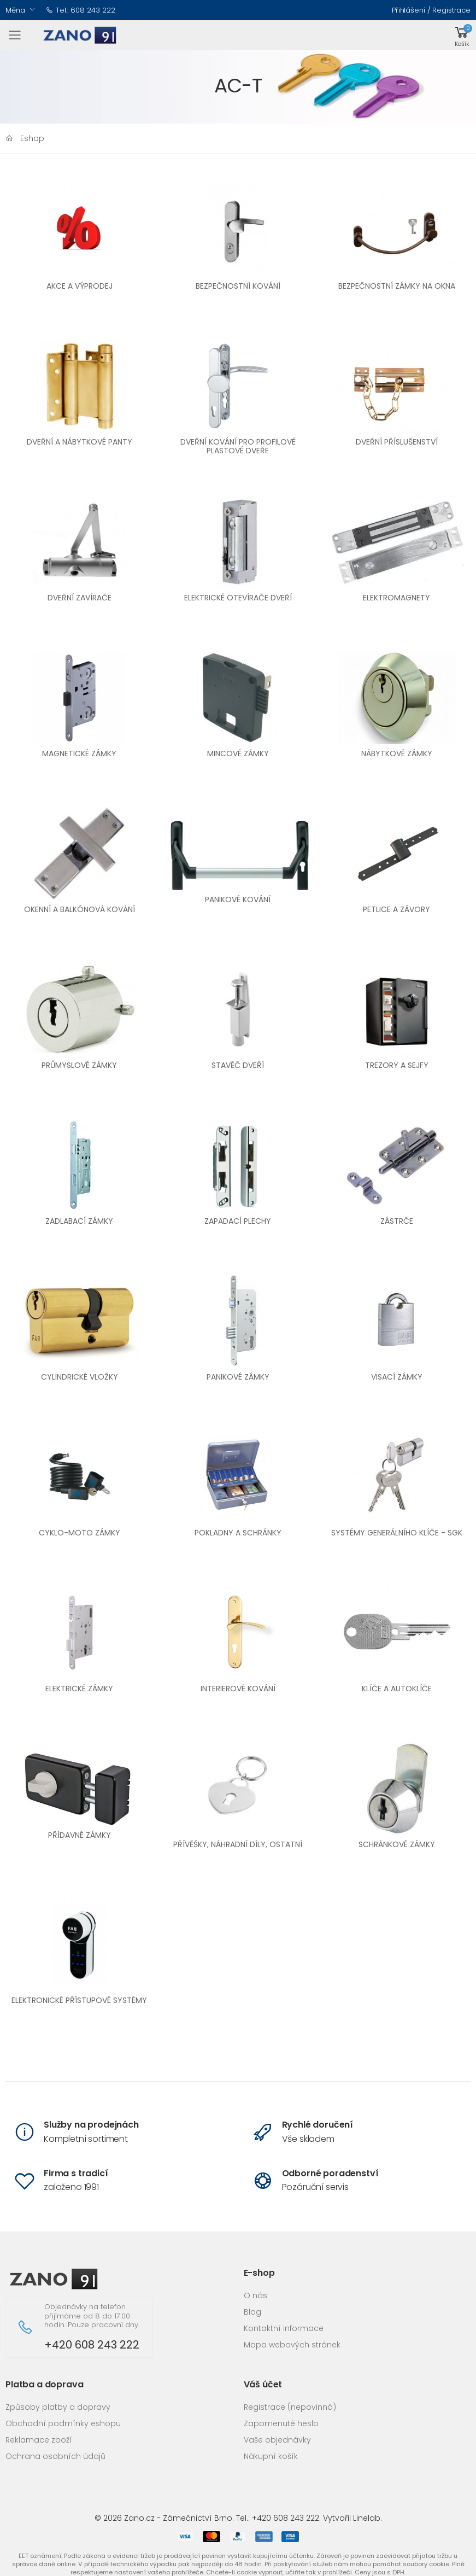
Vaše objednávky (277, 2439)
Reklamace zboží (38, 2439)
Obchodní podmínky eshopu (63, 2423)
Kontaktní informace (284, 2328)
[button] (462, 35)
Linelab (366, 2518)
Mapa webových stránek (292, 2344)
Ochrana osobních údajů (55, 2456)
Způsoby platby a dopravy (57, 2407)
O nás (255, 2295)
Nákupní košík (271, 2456)
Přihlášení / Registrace (431, 10)
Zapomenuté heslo (281, 2423)
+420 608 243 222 (91, 2345)
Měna (15, 10)
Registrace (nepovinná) (290, 2407)
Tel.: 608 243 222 (80, 10)
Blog (252, 2311)
